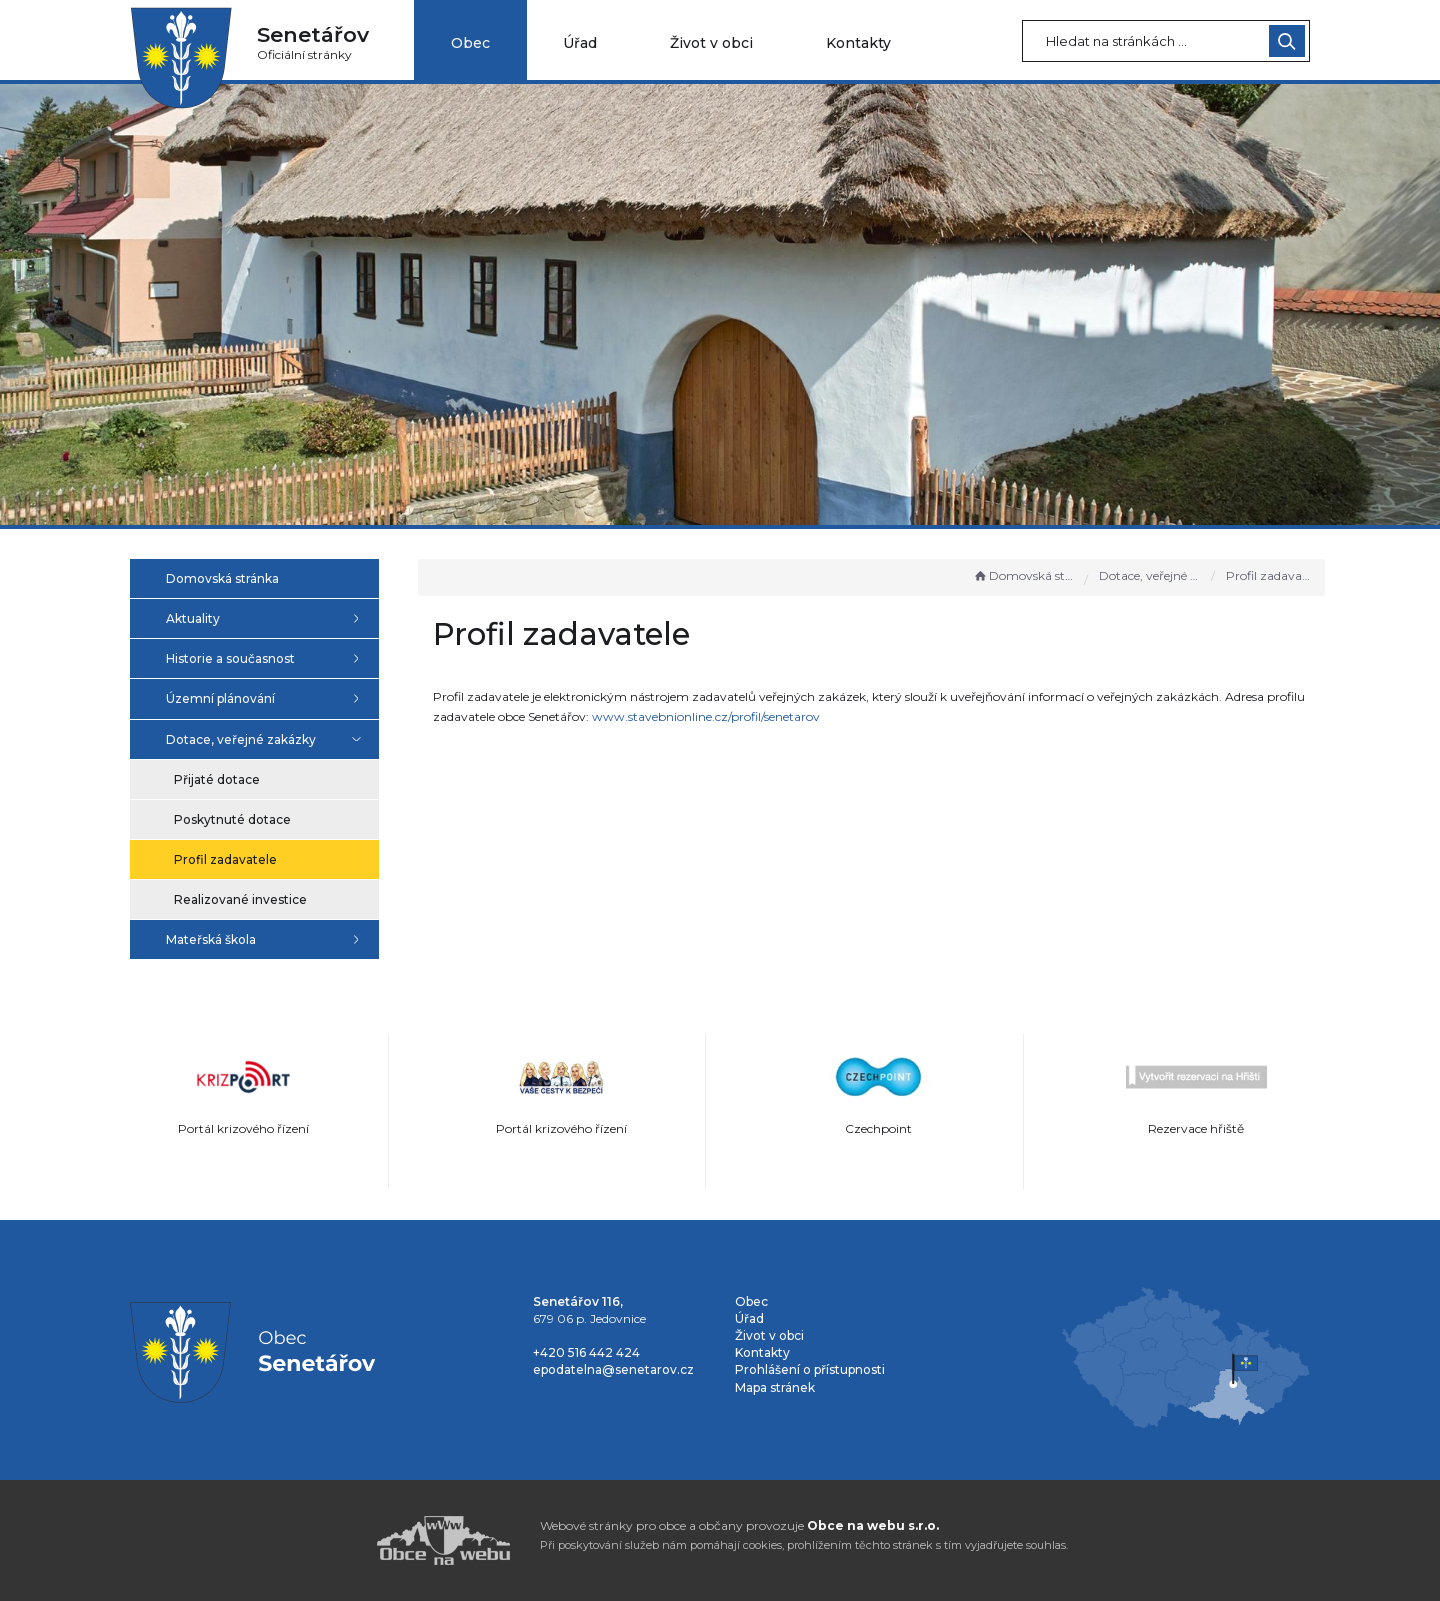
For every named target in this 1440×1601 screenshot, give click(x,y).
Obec (470, 43)
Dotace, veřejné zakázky (1151, 575)
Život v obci (711, 43)
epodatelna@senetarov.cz (613, 1369)
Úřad (580, 43)
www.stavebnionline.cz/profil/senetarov (764, 716)
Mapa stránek (775, 1387)
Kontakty (858, 43)
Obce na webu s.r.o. (873, 1525)
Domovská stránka (1024, 575)
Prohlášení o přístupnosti (810, 1369)
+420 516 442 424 (586, 1352)
